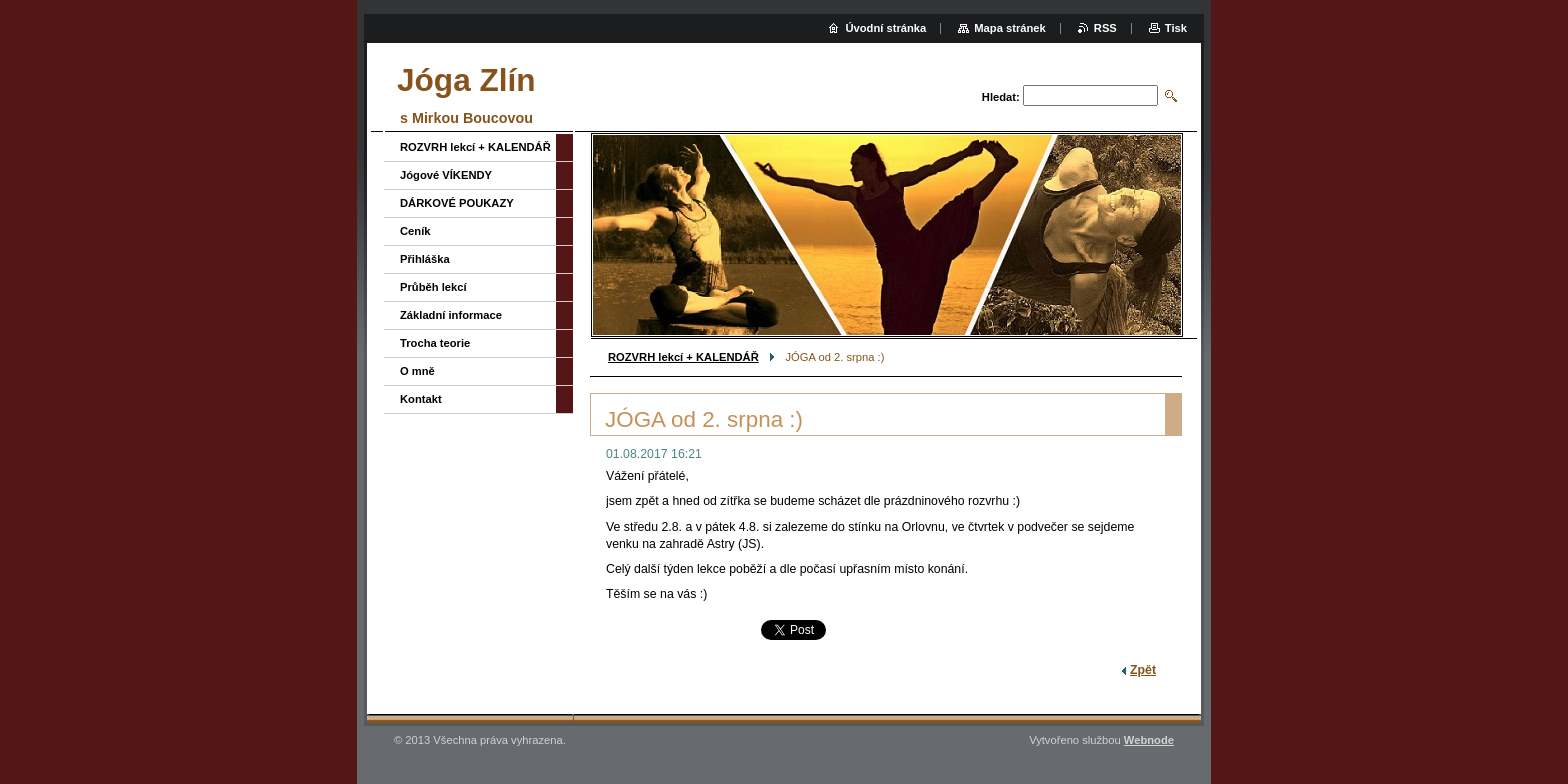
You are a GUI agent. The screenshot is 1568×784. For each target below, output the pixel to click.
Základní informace (451, 315)
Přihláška (425, 259)
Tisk (1176, 28)
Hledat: (1001, 97)
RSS (1105, 28)
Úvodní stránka (885, 28)
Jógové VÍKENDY (446, 175)
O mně (417, 371)
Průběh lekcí (433, 287)
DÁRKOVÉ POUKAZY (457, 203)
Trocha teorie (435, 343)
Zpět (1143, 670)
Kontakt (421, 399)
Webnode (1149, 740)
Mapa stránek (1010, 28)
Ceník (415, 231)
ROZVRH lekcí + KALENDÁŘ (683, 357)
